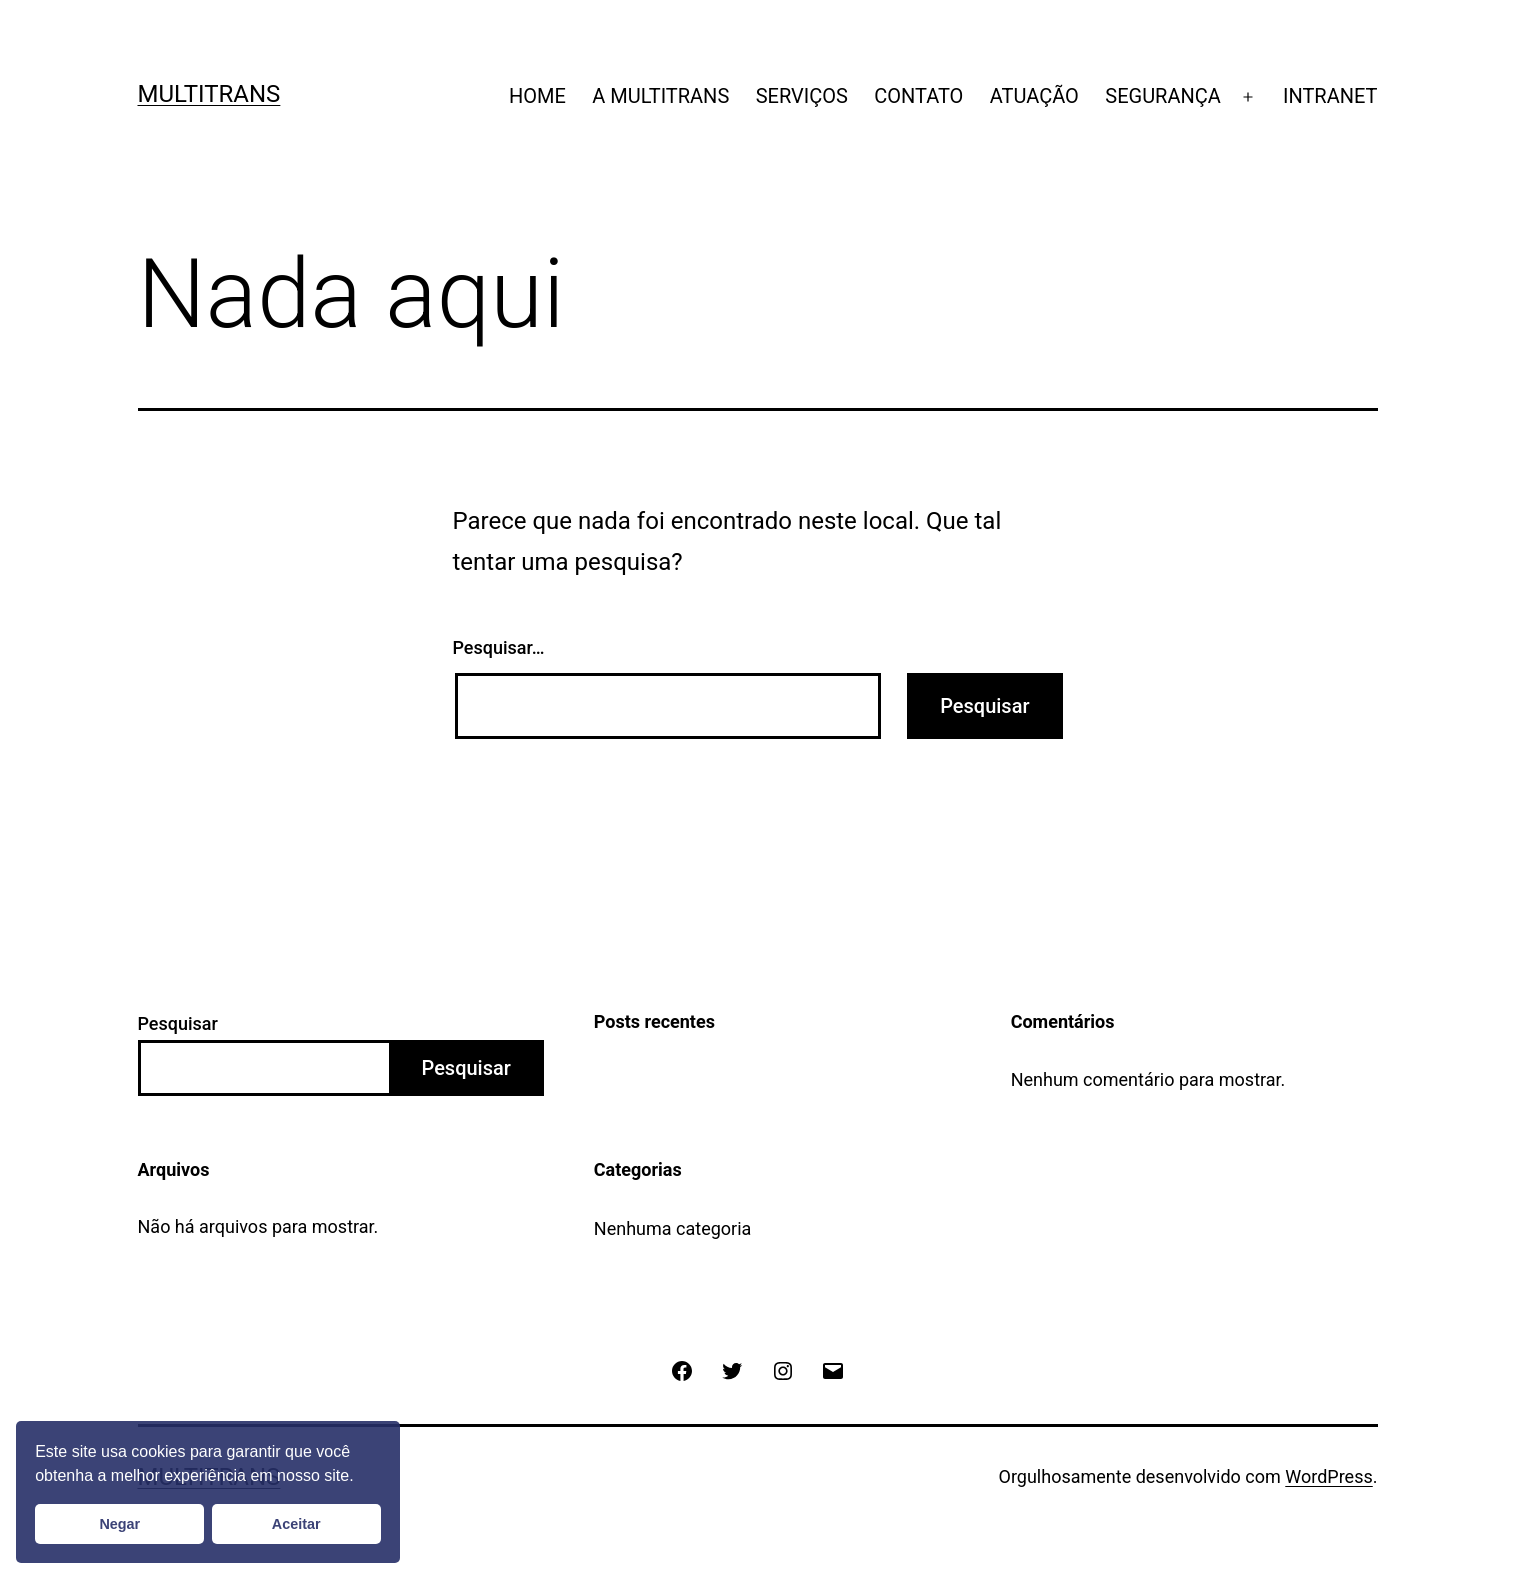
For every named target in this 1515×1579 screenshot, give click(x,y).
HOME (537, 96)
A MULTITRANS (660, 96)
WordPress (1328, 1476)
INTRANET (1330, 96)
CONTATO (918, 96)
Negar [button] (119, 1524)
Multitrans (209, 94)
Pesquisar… (499, 647)
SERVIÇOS (802, 96)
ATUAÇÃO (1034, 96)
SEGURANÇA (1163, 96)
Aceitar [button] (296, 1524)
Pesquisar (178, 1023)
